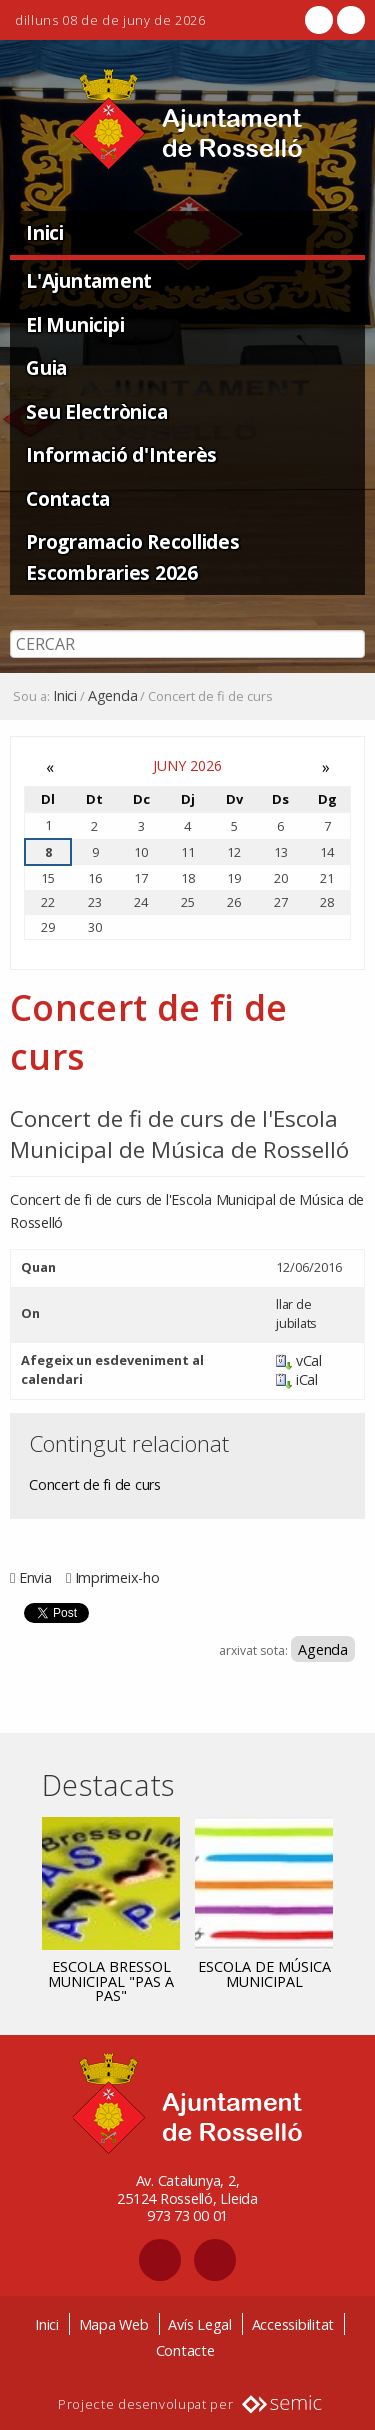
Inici (45, 232)
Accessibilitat (293, 2324)
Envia (35, 1577)
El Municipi (75, 324)
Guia (46, 367)
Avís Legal (200, 2324)
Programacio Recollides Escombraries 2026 (133, 557)
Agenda (113, 696)
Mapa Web (114, 2324)
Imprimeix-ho (117, 1577)
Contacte (185, 2350)
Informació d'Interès (121, 454)
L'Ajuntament (89, 280)
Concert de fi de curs (95, 1484)
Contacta (68, 498)
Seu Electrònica (96, 411)
